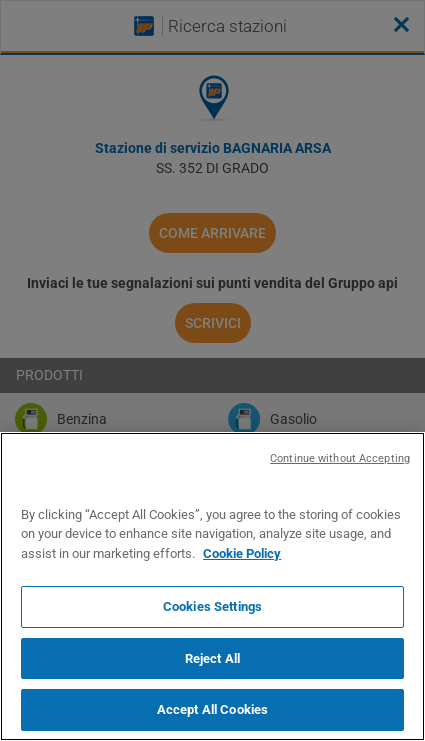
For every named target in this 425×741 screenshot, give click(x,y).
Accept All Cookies (212, 709)
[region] (212, 586)
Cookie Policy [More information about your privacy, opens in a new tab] (242, 553)
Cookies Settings (212, 606)
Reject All (212, 658)
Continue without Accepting (340, 458)
